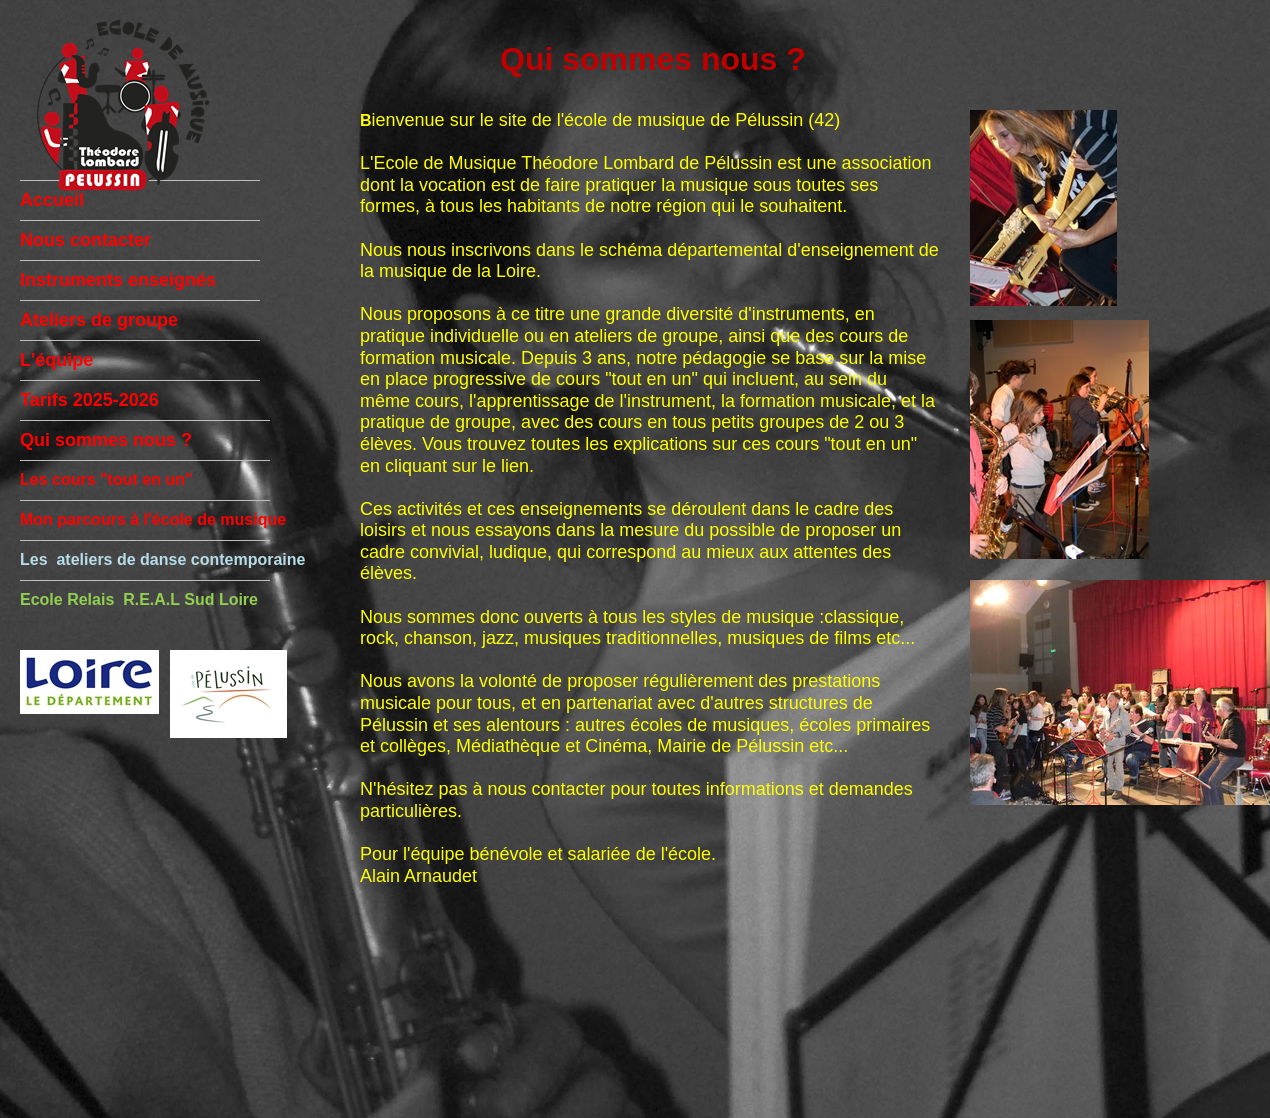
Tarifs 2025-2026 (89, 400)
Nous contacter (85, 240)
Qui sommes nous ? (106, 440)
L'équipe (56, 360)
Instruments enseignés (118, 280)
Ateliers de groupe (99, 320)
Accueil (52, 200)
